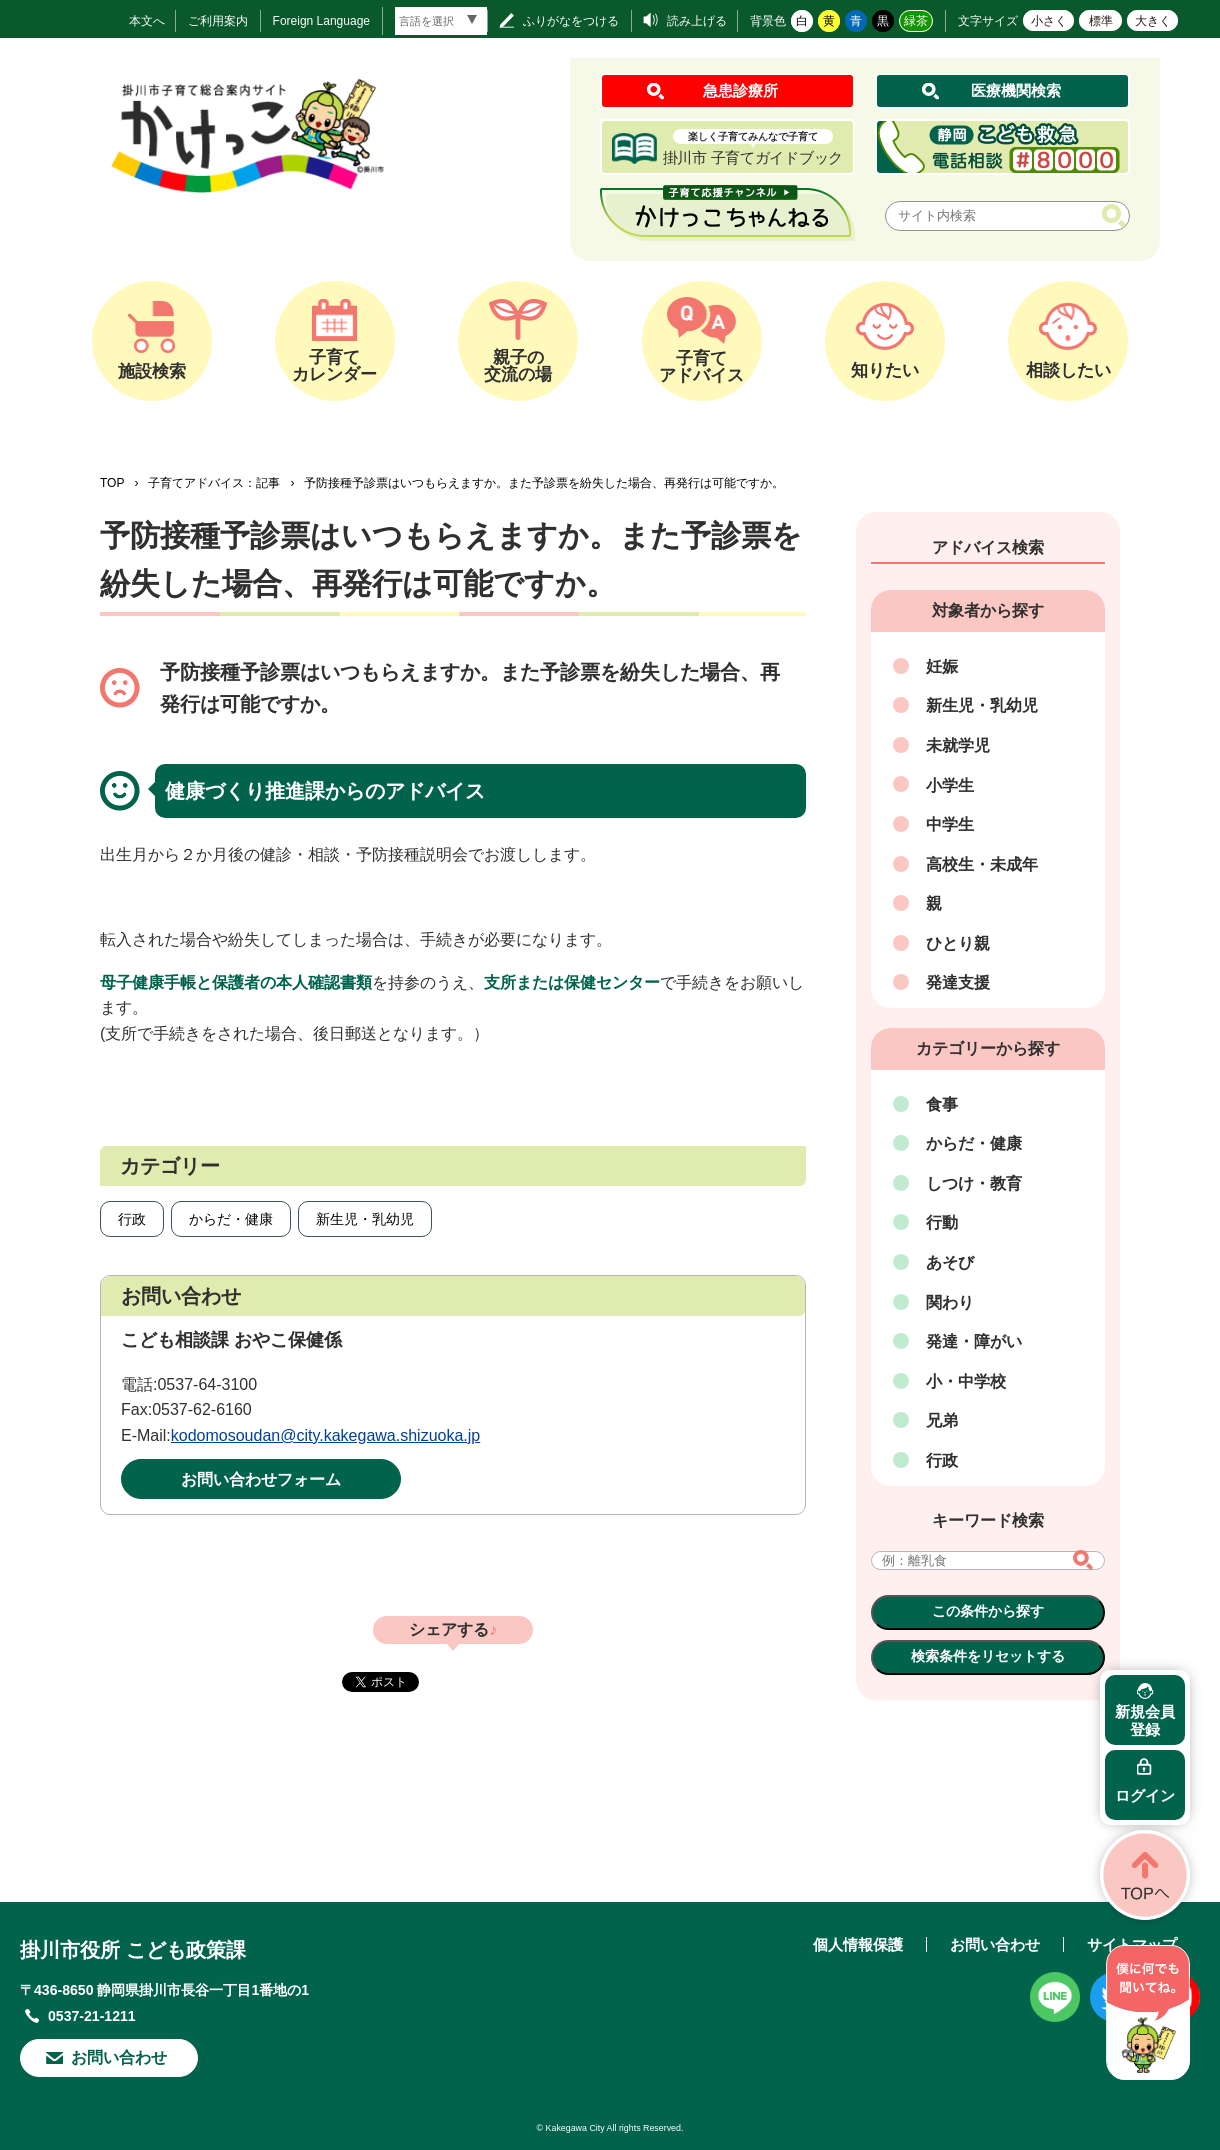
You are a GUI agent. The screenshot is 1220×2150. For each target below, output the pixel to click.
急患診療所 (740, 90)
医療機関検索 (1016, 90)
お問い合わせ (119, 2057)
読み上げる (697, 21)
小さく (1049, 21)
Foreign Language (321, 21)
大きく (1153, 21)
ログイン (1145, 1795)
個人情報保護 (858, 1944)
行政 (132, 1219)
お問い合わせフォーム (261, 1479)
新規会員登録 (1145, 1720)
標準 (1101, 21)
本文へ (147, 21)
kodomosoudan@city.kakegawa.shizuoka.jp (325, 1435)
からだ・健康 (231, 1219)
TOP (112, 483)
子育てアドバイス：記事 (214, 483)
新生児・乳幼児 (365, 1219)
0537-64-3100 (207, 1384)
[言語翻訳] (441, 21)
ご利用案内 (218, 21)
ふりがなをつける (571, 21)
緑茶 (916, 21)
